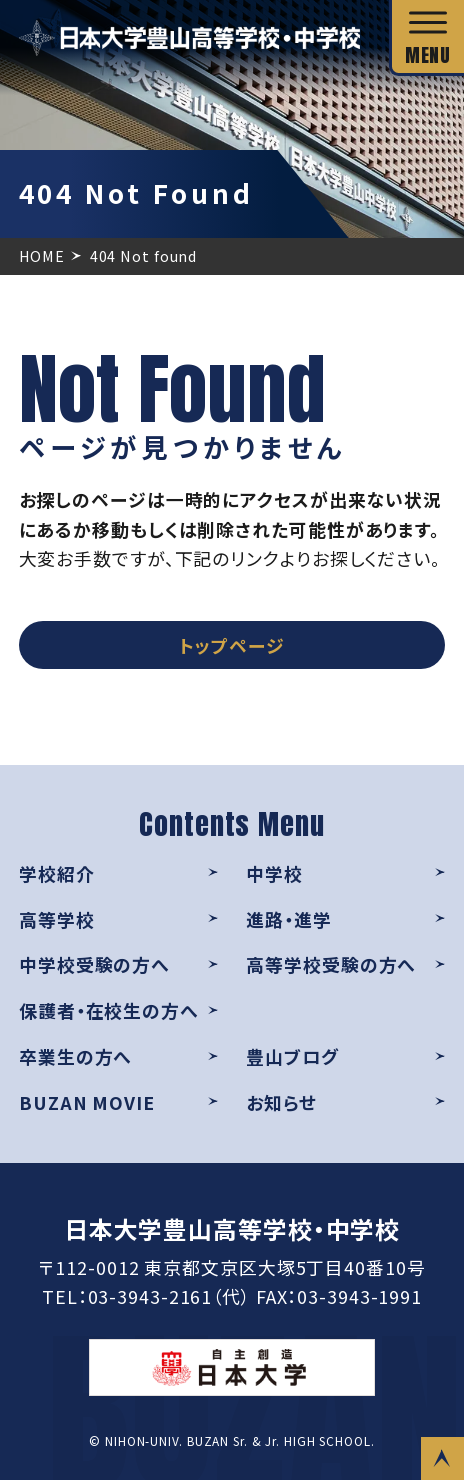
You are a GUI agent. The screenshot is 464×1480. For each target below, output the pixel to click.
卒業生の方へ (75, 1056)
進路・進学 (288, 919)
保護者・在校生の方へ (109, 1010)
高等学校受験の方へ (331, 964)
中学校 (274, 873)
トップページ (231, 645)
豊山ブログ (292, 1056)
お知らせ (281, 1102)
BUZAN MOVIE (87, 1102)
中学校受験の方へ (94, 964)
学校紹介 (57, 873)
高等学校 (57, 919)
